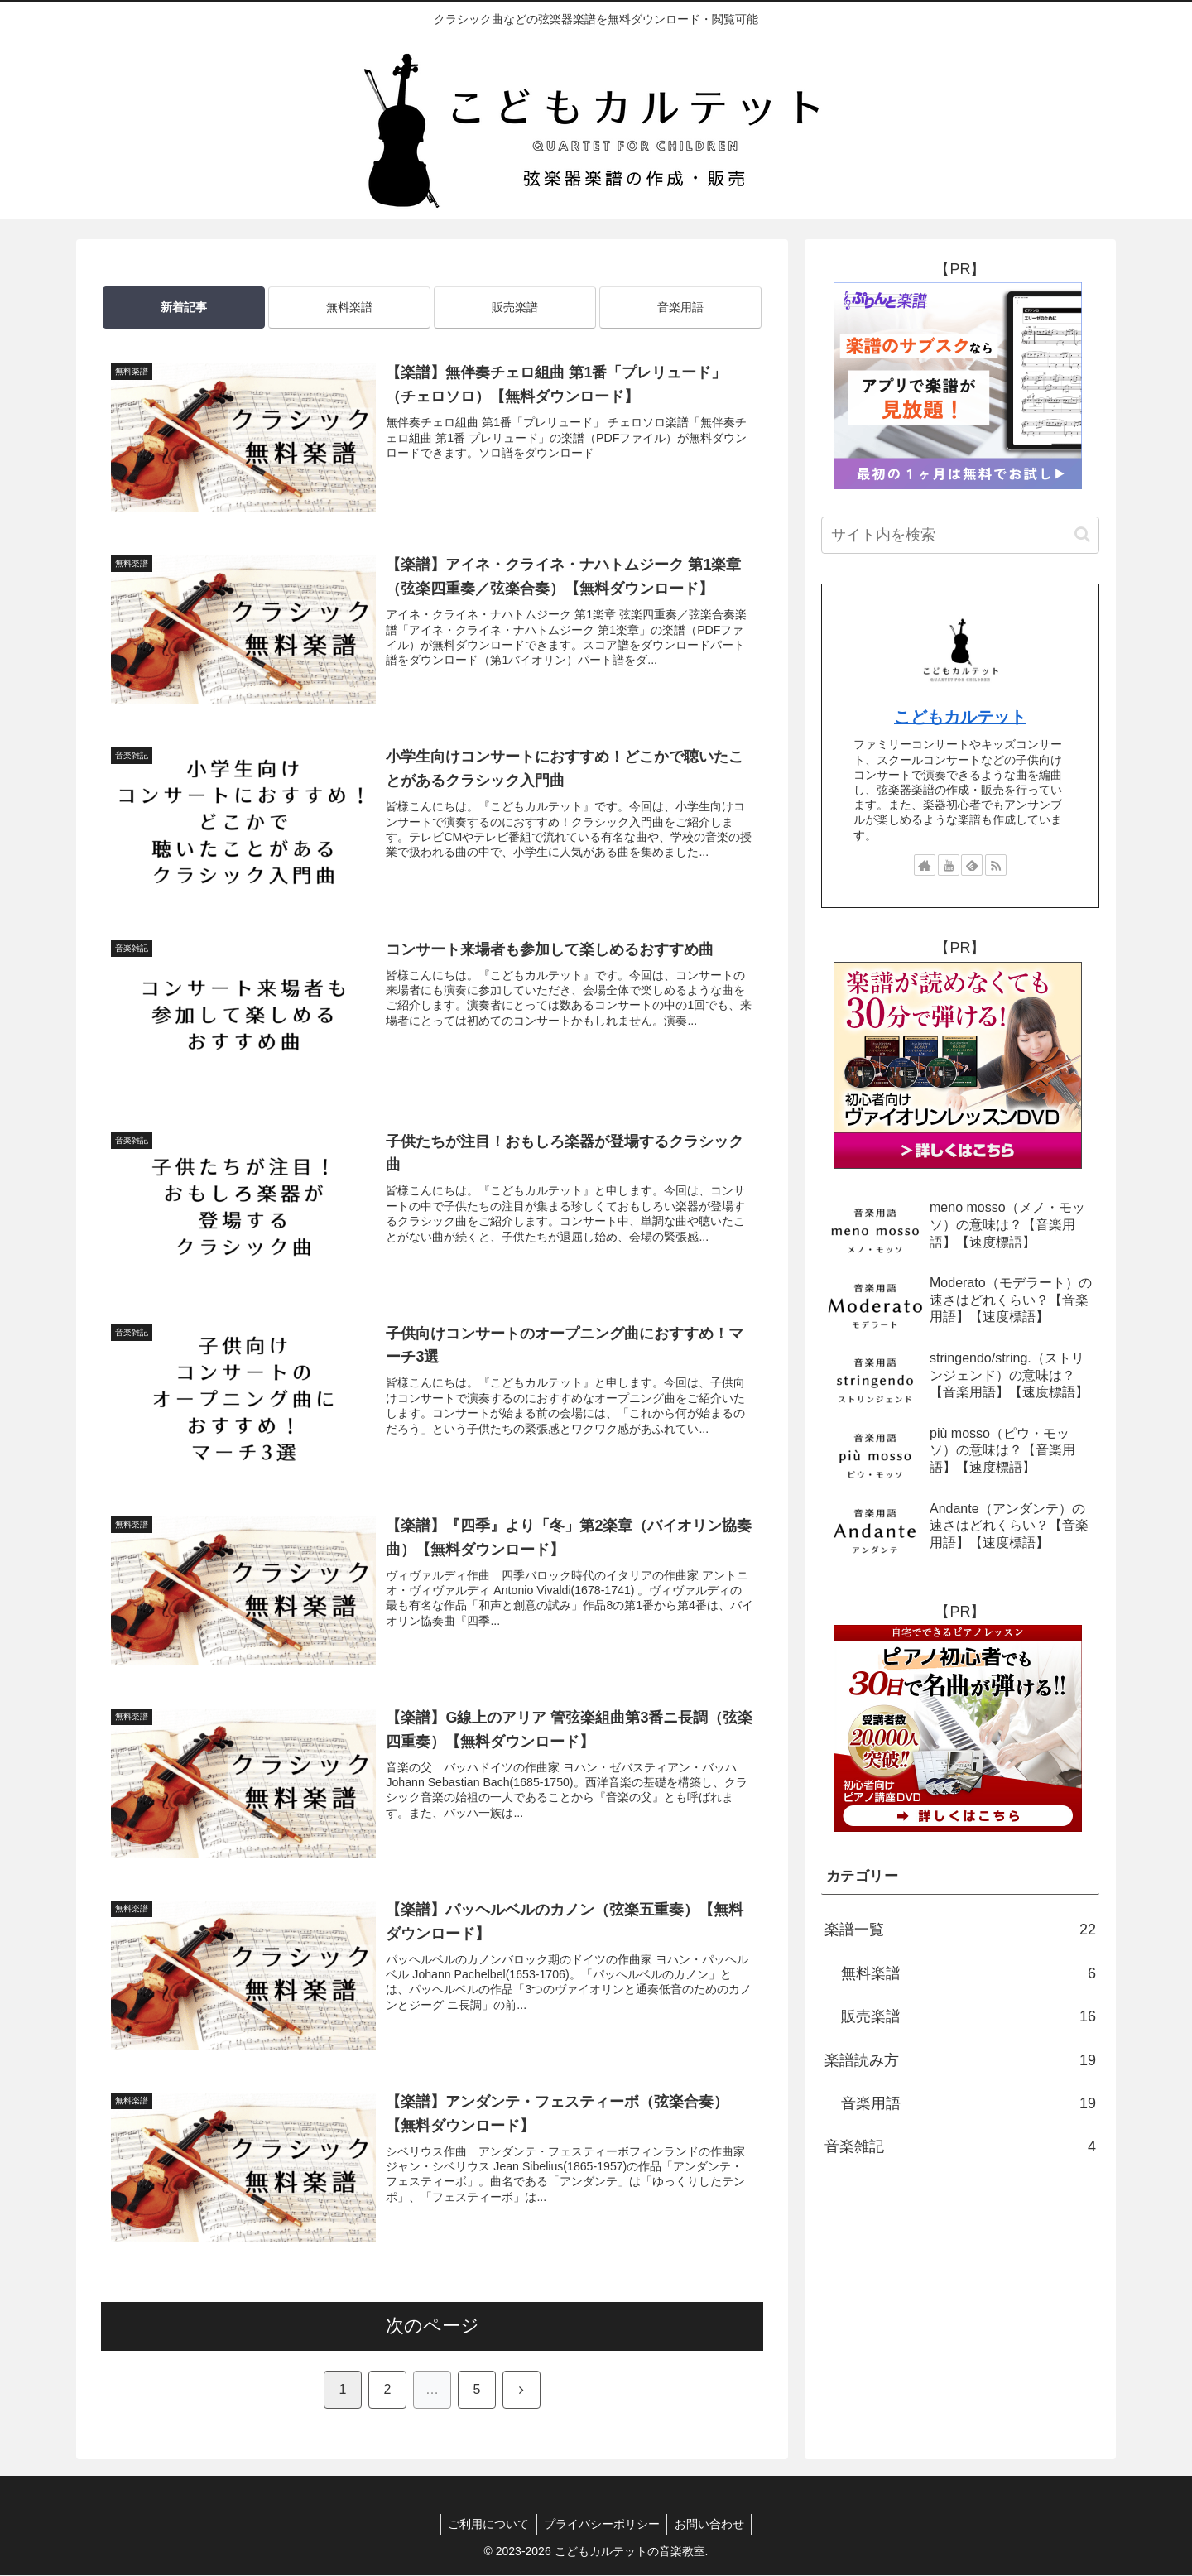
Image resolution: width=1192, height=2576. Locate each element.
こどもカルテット (960, 717)
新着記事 (184, 307)
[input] (960, 535)
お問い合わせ (712, 2524)
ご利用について (485, 2524)
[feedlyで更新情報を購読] (972, 865)
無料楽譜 (349, 307)
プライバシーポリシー (602, 2524)
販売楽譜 (515, 307)
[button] (1082, 534)
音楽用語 (680, 307)
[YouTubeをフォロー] (948, 865)
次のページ (432, 2326)
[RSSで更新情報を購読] (996, 865)
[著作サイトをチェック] (924, 865)
